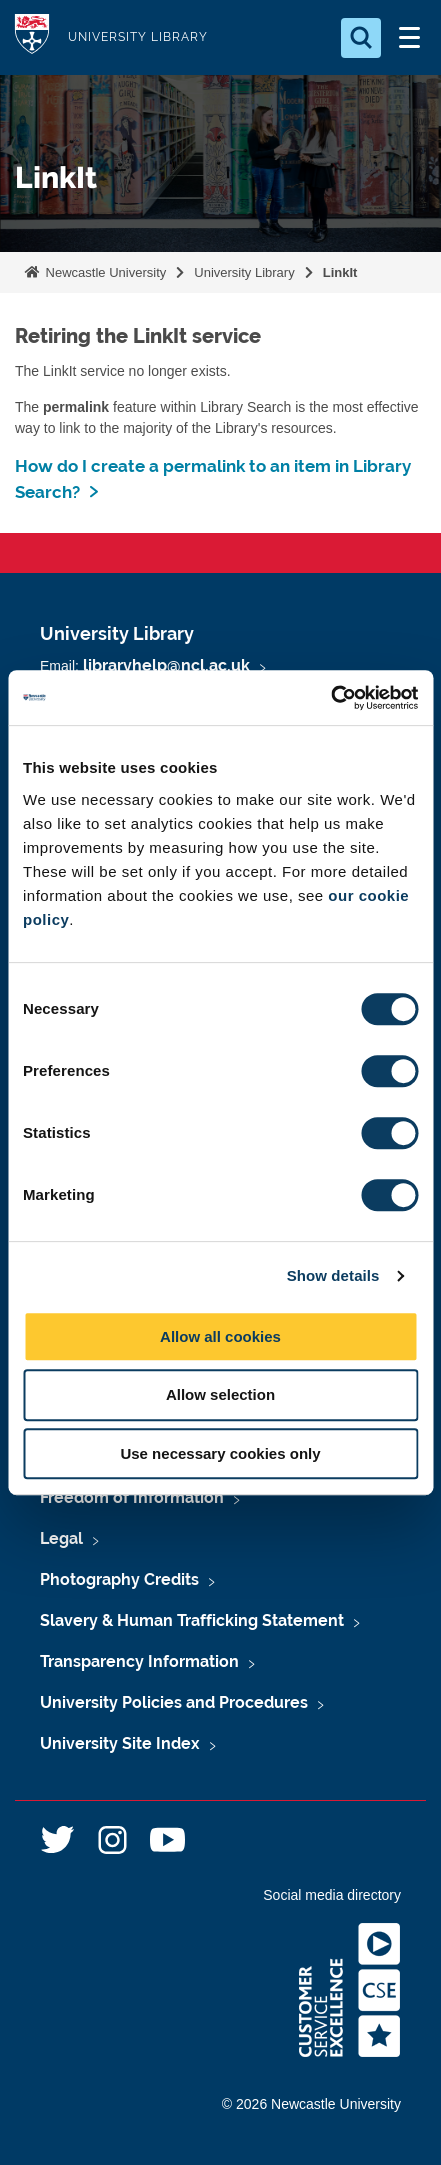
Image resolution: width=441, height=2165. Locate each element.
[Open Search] (361, 38)
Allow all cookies (220, 1336)
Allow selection (220, 1394)
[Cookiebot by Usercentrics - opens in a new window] (330, 698)
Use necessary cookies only (220, 1453)
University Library (244, 272)
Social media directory (332, 1895)
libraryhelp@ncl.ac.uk (166, 665)
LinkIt (340, 272)
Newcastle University (104, 272)
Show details (333, 1275)
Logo (32, 37)
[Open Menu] (409, 38)
